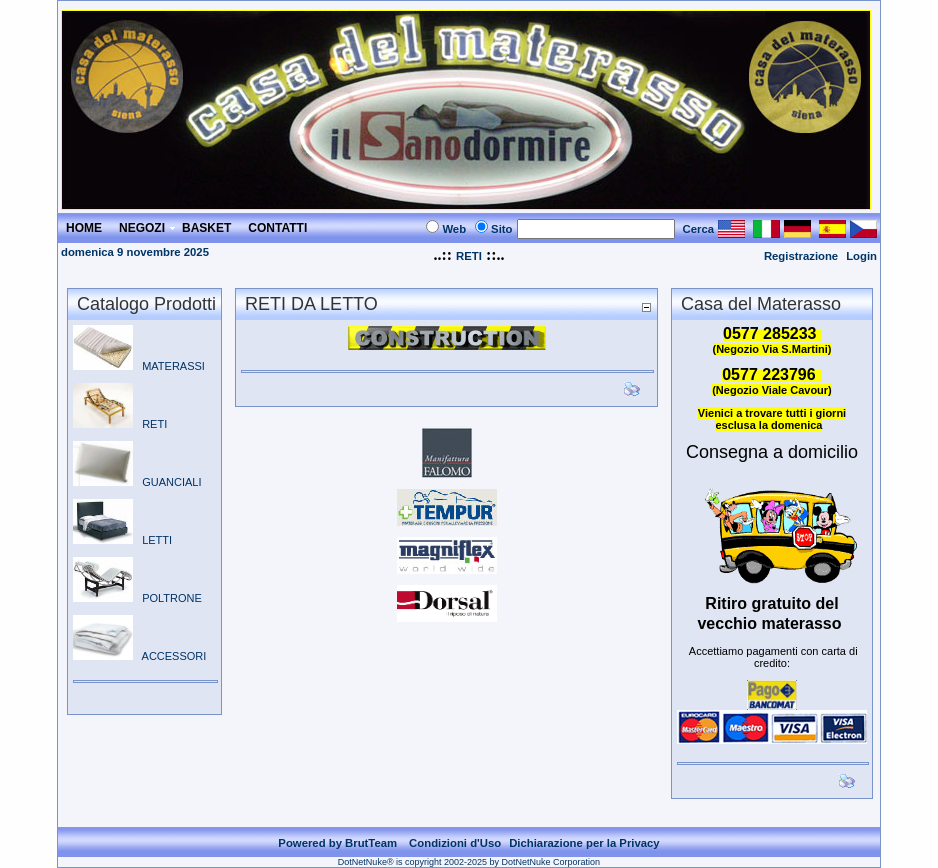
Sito (501, 229)
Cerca (699, 229)
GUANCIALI (137, 482)
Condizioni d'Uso (455, 843)
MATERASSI (139, 366)
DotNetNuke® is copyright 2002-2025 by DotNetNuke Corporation (469, 862)
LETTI (122, 540)
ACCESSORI (139, 656)
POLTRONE (137, 598)
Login (861, 256)
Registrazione (801, 256)
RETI (469, 256)
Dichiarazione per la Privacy (584, 843)
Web (454, 229)
